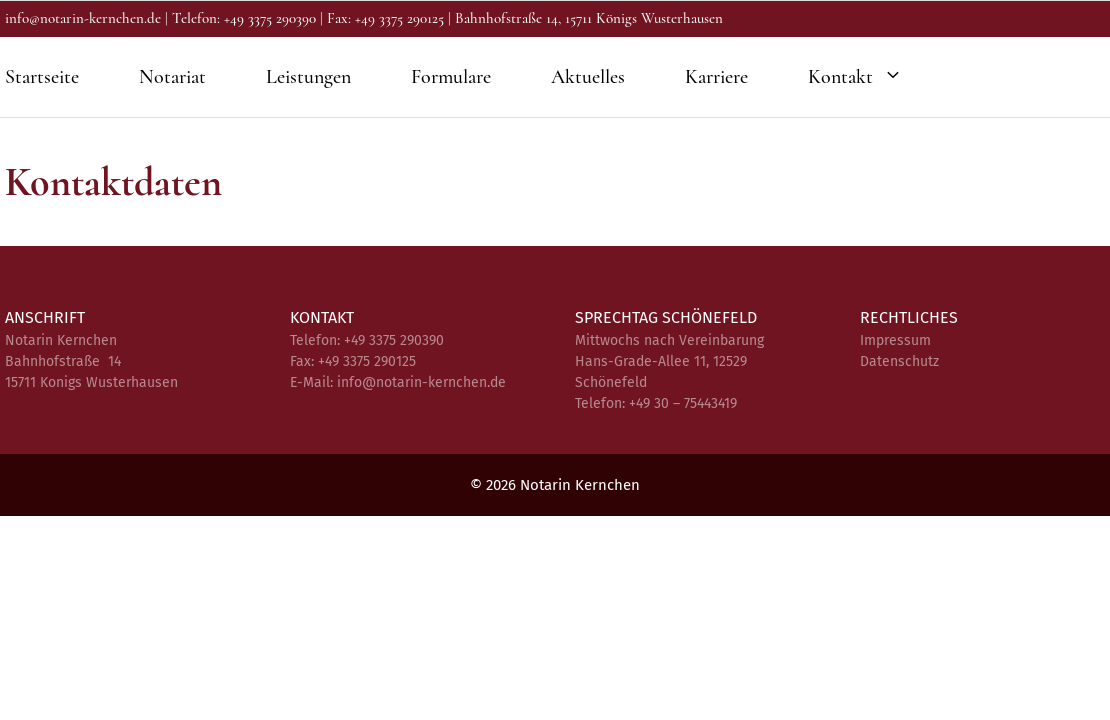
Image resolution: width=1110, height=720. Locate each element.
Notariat (172, 77)
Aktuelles (588, 77)
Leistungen (308, 77)
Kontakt (865, 77)
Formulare (451, 77)
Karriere (716, 77)
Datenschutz (899, 361)
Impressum (895, 340)
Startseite (42, 77)
